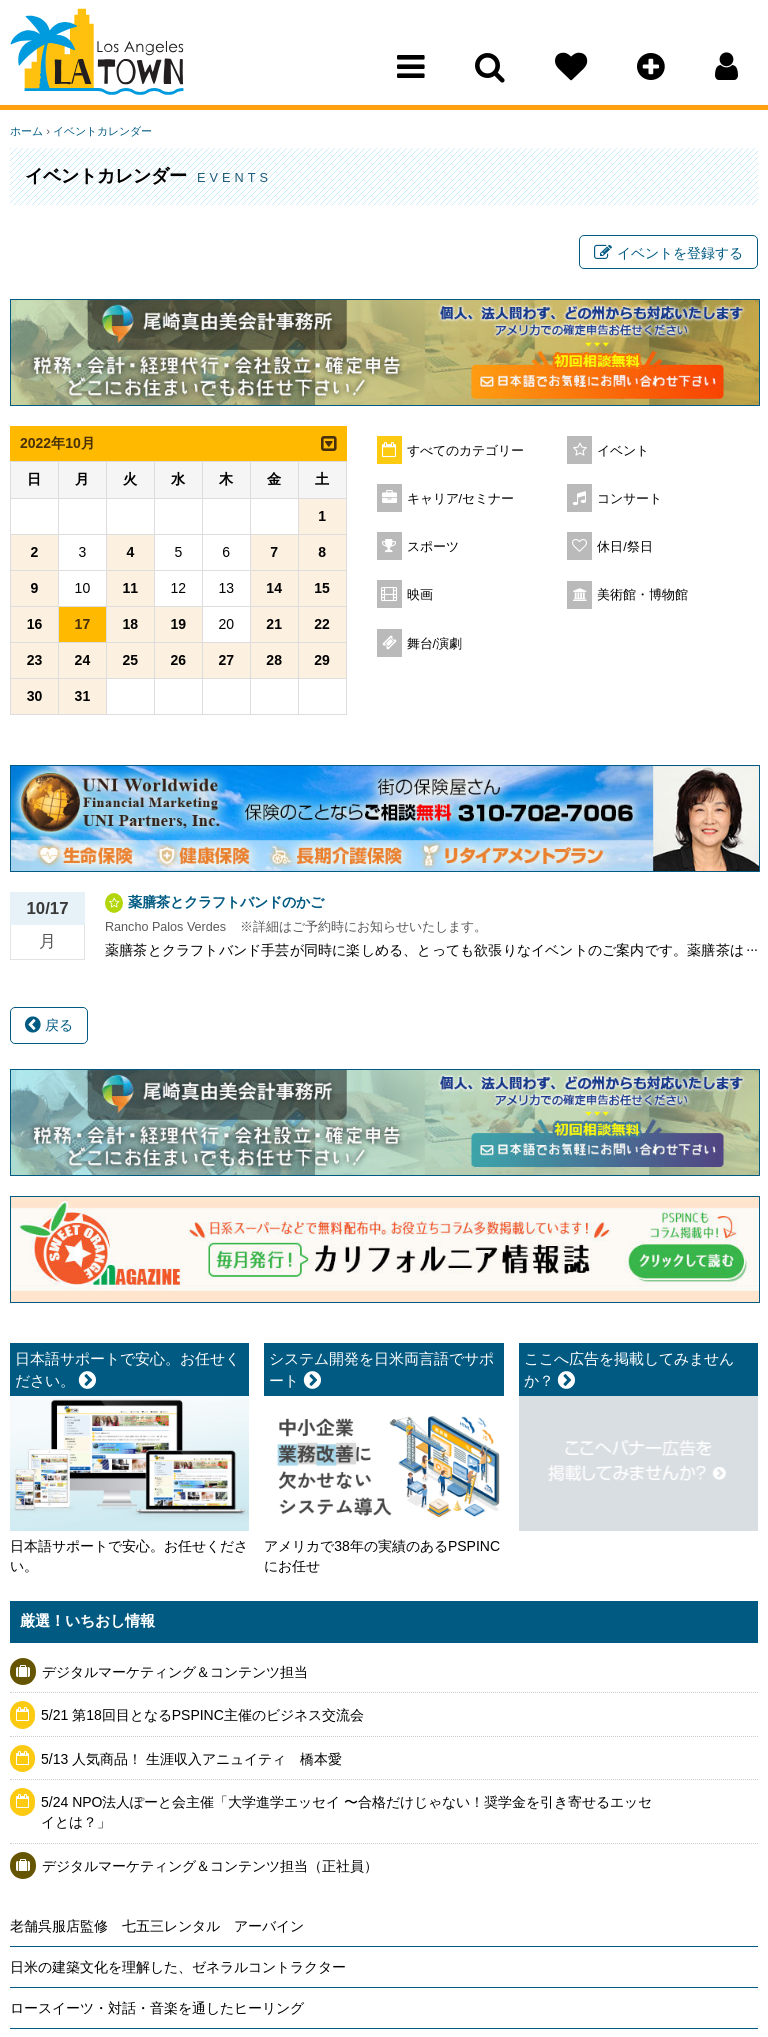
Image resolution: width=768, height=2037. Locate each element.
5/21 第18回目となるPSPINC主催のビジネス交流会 (202, 1715)
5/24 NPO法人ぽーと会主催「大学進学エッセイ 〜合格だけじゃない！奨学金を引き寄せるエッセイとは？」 (346, 1813)
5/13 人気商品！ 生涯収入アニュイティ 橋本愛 (191, 1759)
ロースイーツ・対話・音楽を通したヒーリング (157, 2008)
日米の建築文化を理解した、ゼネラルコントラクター (178, 1967)
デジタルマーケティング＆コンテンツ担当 (175, 1672)
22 (322, 624)
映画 (420, 595)
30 (35, 696)
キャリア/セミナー (461, 499)
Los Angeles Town (97, 55)
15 (322, 588)
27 (226, 660)
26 (178, 660)
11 (131, 588)
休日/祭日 (625, 547)
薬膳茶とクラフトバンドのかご (226, 902)
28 (274, 660)
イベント (623, 451)
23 (35, 660)
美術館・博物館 (642, 595)
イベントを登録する (668, 253)
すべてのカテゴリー (465, 451)
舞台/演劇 (435, 644)
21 (274, 624)
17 (83, 624)
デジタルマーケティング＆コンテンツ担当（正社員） (210, 1866)
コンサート (629, 499)
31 (83, 696)
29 (322, 660)
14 (274, 588)
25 (131, 660)
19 (178, 624)
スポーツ (433, 547)
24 (83, 660)
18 (131, 624)
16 (35, 624)
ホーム (26, 131)
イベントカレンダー (102, 131)
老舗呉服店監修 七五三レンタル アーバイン (157, 1926)
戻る (49, 1025)
